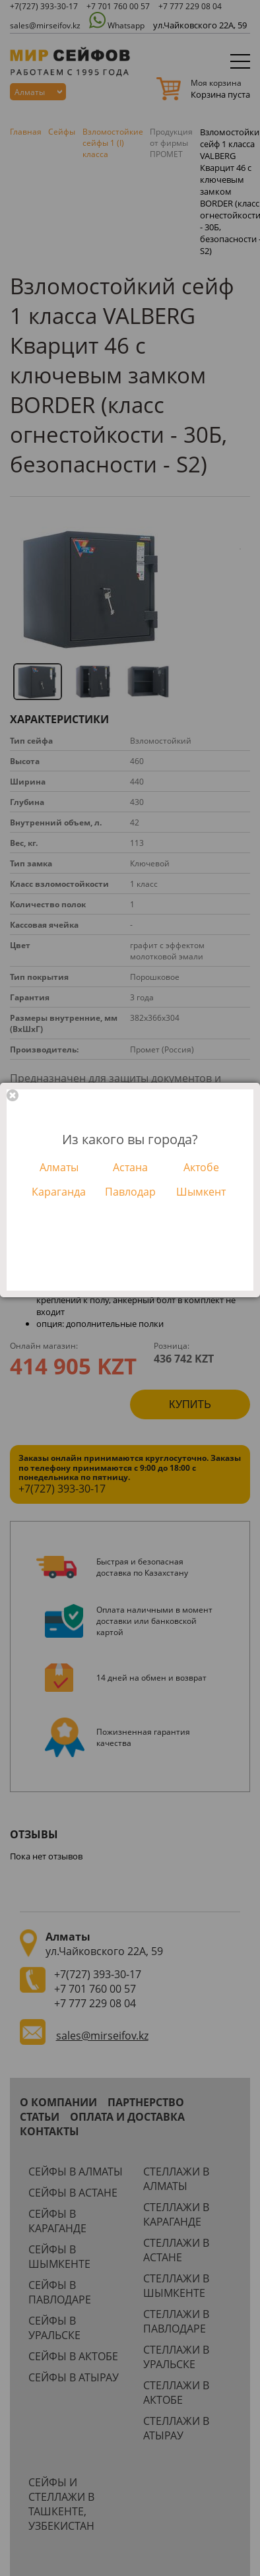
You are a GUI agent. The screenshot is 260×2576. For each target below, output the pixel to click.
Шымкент (201, 1191)
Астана (130, 1167)
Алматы (59, 1167)
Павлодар (130, 1191)
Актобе (201, 1167)
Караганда (59, 1191)
